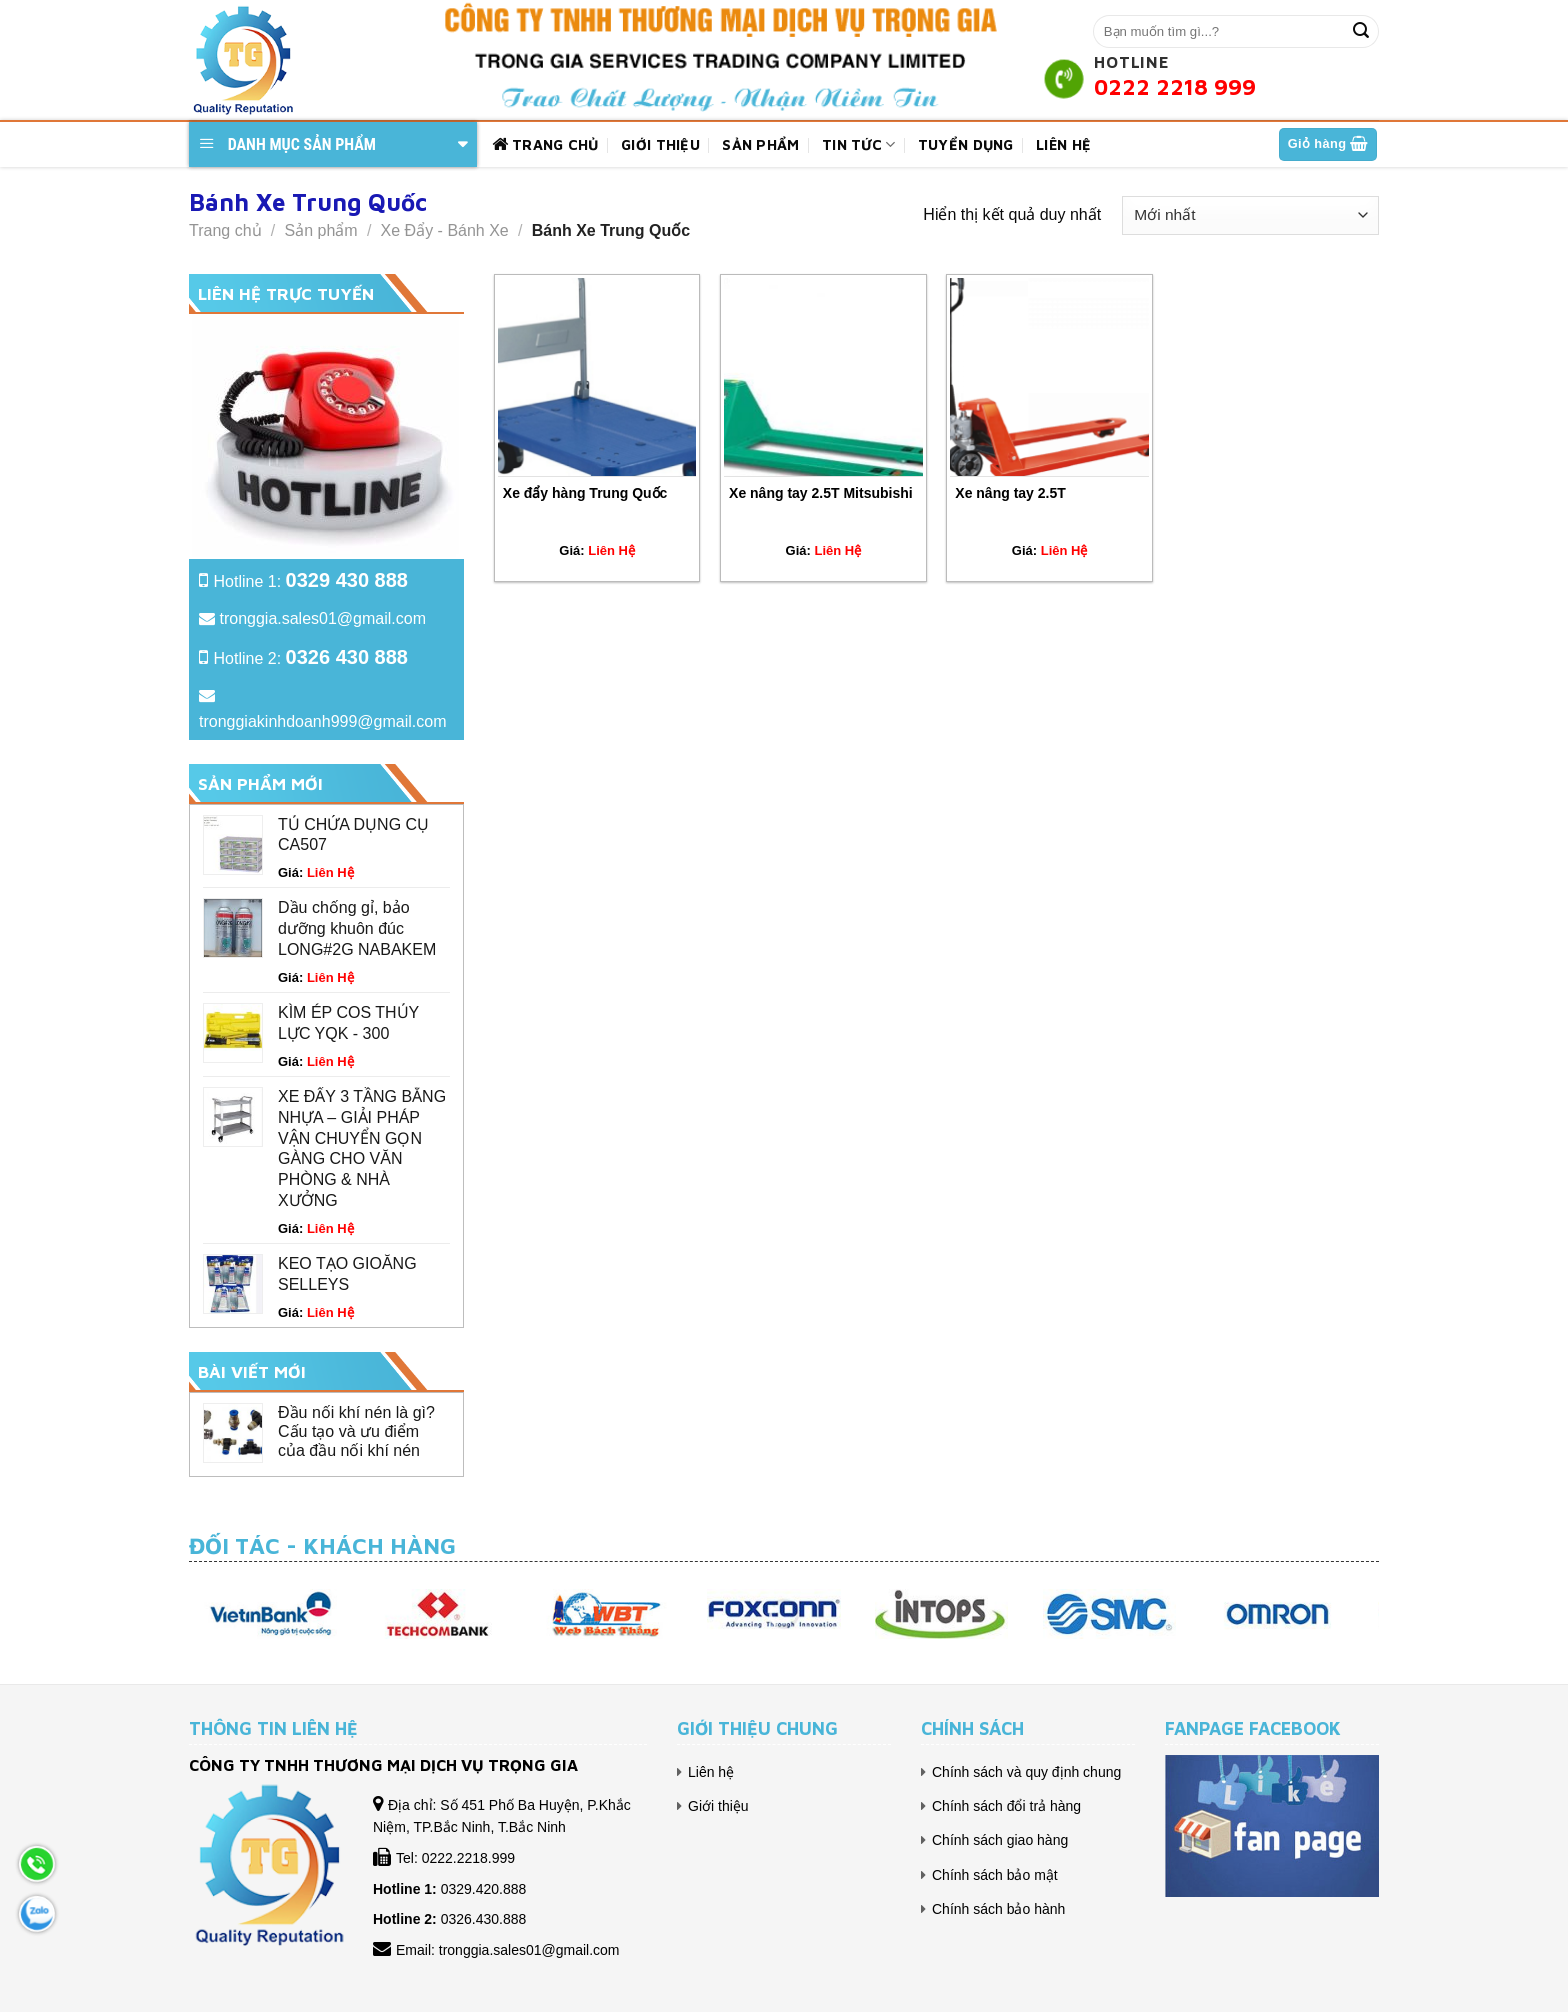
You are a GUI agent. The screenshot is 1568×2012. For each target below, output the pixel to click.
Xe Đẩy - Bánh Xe (445, 230)
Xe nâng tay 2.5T (1010, 493)
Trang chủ (545, 145)
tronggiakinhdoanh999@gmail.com (323, 721)
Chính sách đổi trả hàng (1006, 1806)
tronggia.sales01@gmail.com (322, 618)
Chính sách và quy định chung (1026, 1772)
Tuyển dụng (966, 144)
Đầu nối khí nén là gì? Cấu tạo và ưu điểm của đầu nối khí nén (356, 1431)
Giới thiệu (660, 144)
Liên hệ (1063, 144)
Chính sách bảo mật (995, 1875)
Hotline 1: (311, 581)
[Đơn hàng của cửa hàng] (1250, 215)
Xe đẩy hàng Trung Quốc (585, 493)
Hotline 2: (311, 658)
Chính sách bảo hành (998, 1909)
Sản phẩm (760, 144)
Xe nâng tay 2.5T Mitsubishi (821, 493)
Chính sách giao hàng (1000, 1840)
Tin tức (859, 144)
